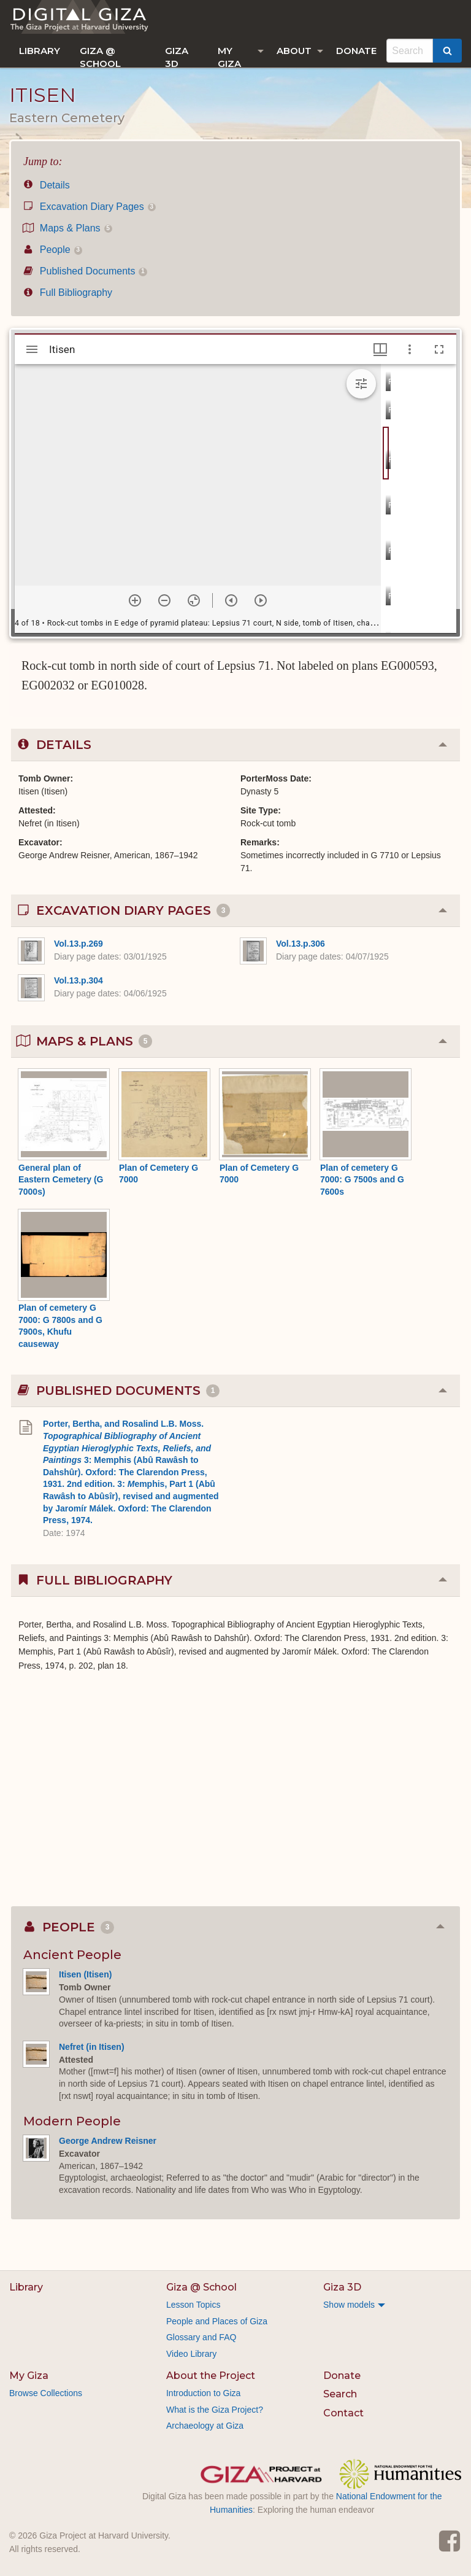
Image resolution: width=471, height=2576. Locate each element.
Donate (356, 50)
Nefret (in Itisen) (91, 2047)
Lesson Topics (193, 2305)
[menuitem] (39, 51)
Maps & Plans (67, 228)
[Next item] (260, 600)
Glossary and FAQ (201, 2337)
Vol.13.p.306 (300, 944)
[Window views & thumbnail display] (380, 349)
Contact (343, 2413)
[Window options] (409, 349)
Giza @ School (100, 56)
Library (39, 50)
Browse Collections (45, 2393)
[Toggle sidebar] (32, 349)
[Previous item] (231, 600)
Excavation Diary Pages (89, 206)
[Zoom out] (164, 600)
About (294, 50)
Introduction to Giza (203, 2393)
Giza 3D (176, 56)
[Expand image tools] (361, 383)
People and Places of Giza (216, 2321)
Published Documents (85, 271)
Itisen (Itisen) (85, 1974)
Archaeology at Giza (204, 2426)
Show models (349, 2305)
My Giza (229, 56)
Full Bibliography (67, 292)
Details (46, 185)
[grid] (418, 498)
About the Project (210, 2375)
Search (340, 2394)
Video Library (191, 2354)
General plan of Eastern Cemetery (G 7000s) (61, 1180)
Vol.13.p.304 (78, 980)
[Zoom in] (135, 600)
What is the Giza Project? (214, 2410)
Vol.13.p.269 (78, 944)
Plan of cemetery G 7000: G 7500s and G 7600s (362, 1180)
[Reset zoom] (194, 600)
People (52, 249)
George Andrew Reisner (107, 2141)
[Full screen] (439, 349)
